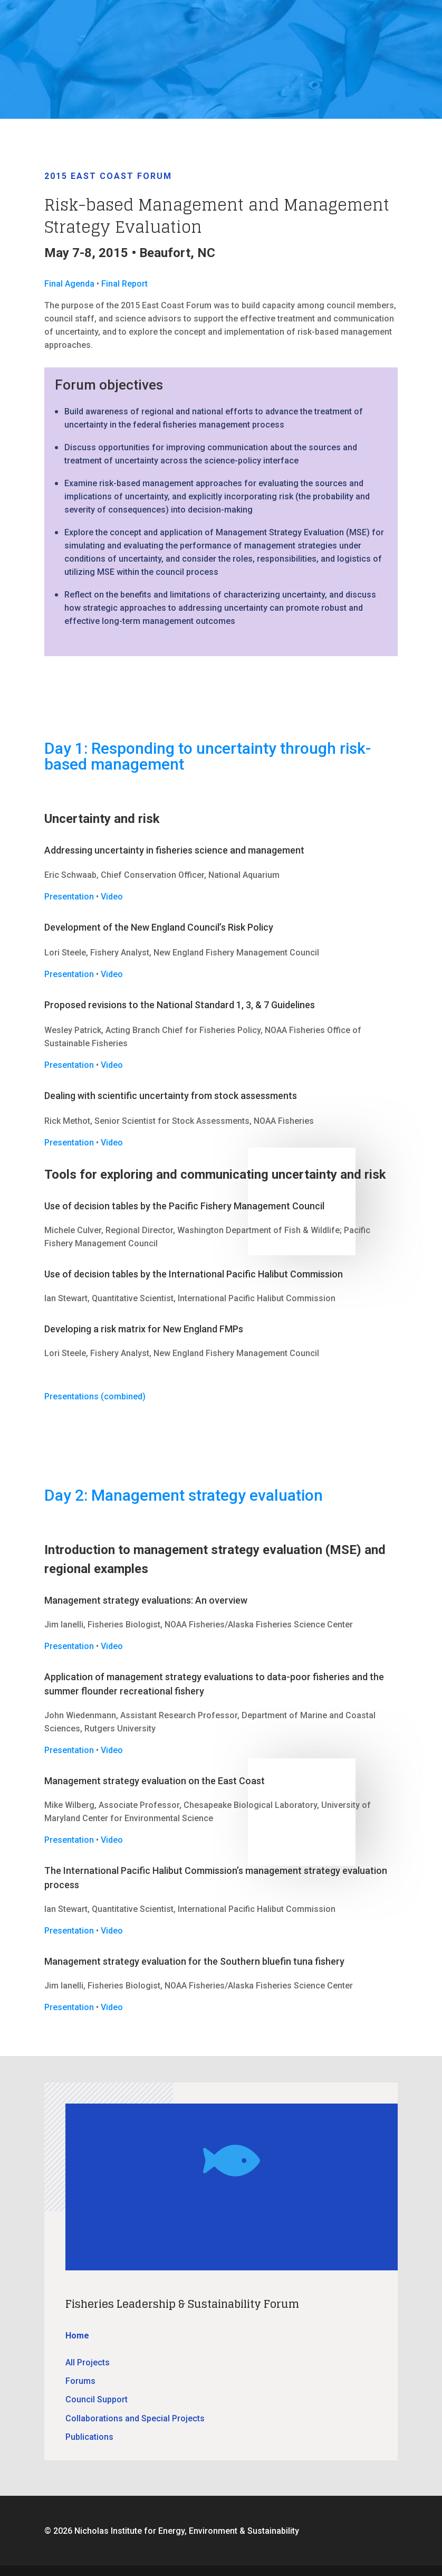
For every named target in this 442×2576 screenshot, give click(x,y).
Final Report (124, 284)
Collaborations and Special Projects (135, 2418)
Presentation (69, 897)
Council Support (96, 2399)
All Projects (87, 2362)
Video (112, 897)
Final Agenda (69, 284)
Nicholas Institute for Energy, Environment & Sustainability (186, 2531)
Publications (89, 2437)
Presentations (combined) (95, 1396)
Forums (80, 2381)
